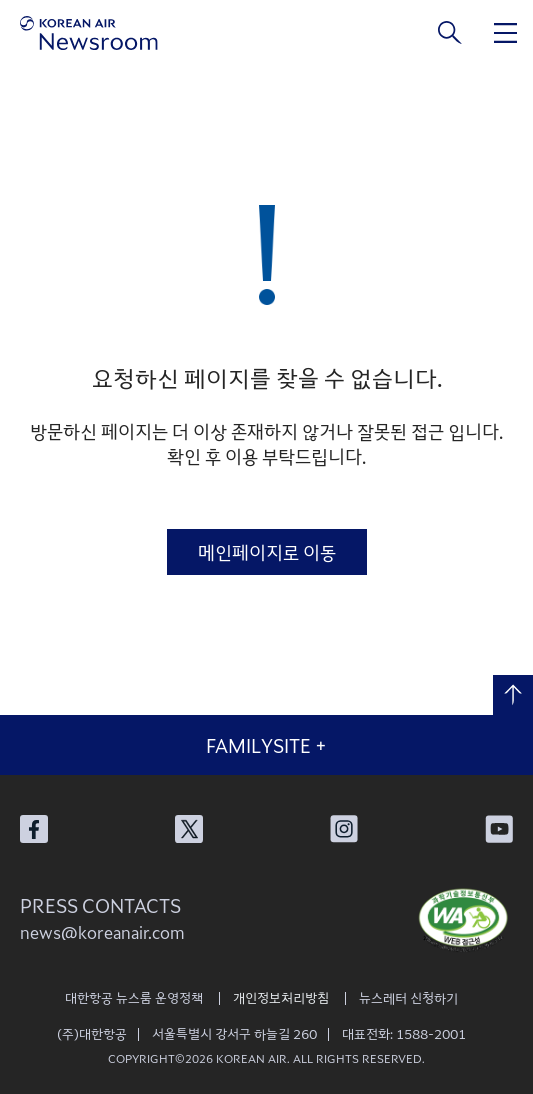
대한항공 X (189, 829)
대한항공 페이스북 (34, 829)
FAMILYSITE (266, 745)
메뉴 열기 (505, 32)
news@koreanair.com (102, 932)
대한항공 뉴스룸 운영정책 (134, 997)
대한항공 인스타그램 (344, 829)
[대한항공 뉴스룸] (89, 33)
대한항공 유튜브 (499, 829)
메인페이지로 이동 (267, 552)
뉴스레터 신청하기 (408, 997)
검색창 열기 (450, 32)
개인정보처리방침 (281, 997)
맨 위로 (513, 695)
